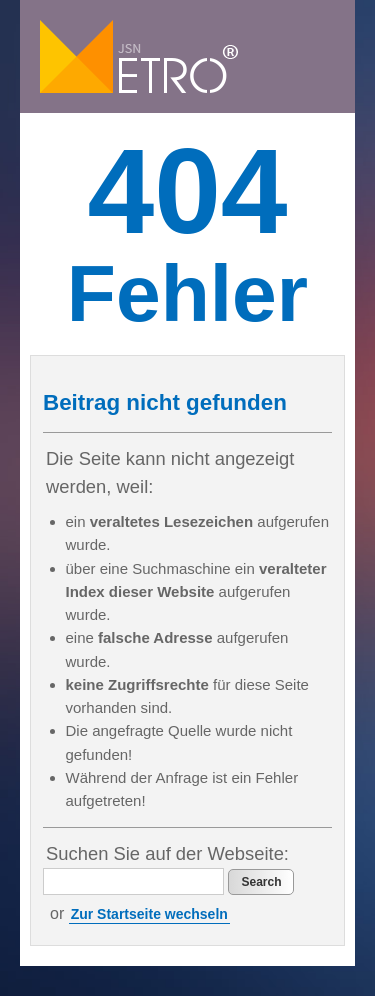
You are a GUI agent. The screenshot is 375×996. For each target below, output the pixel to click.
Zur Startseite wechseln (149, 914)
